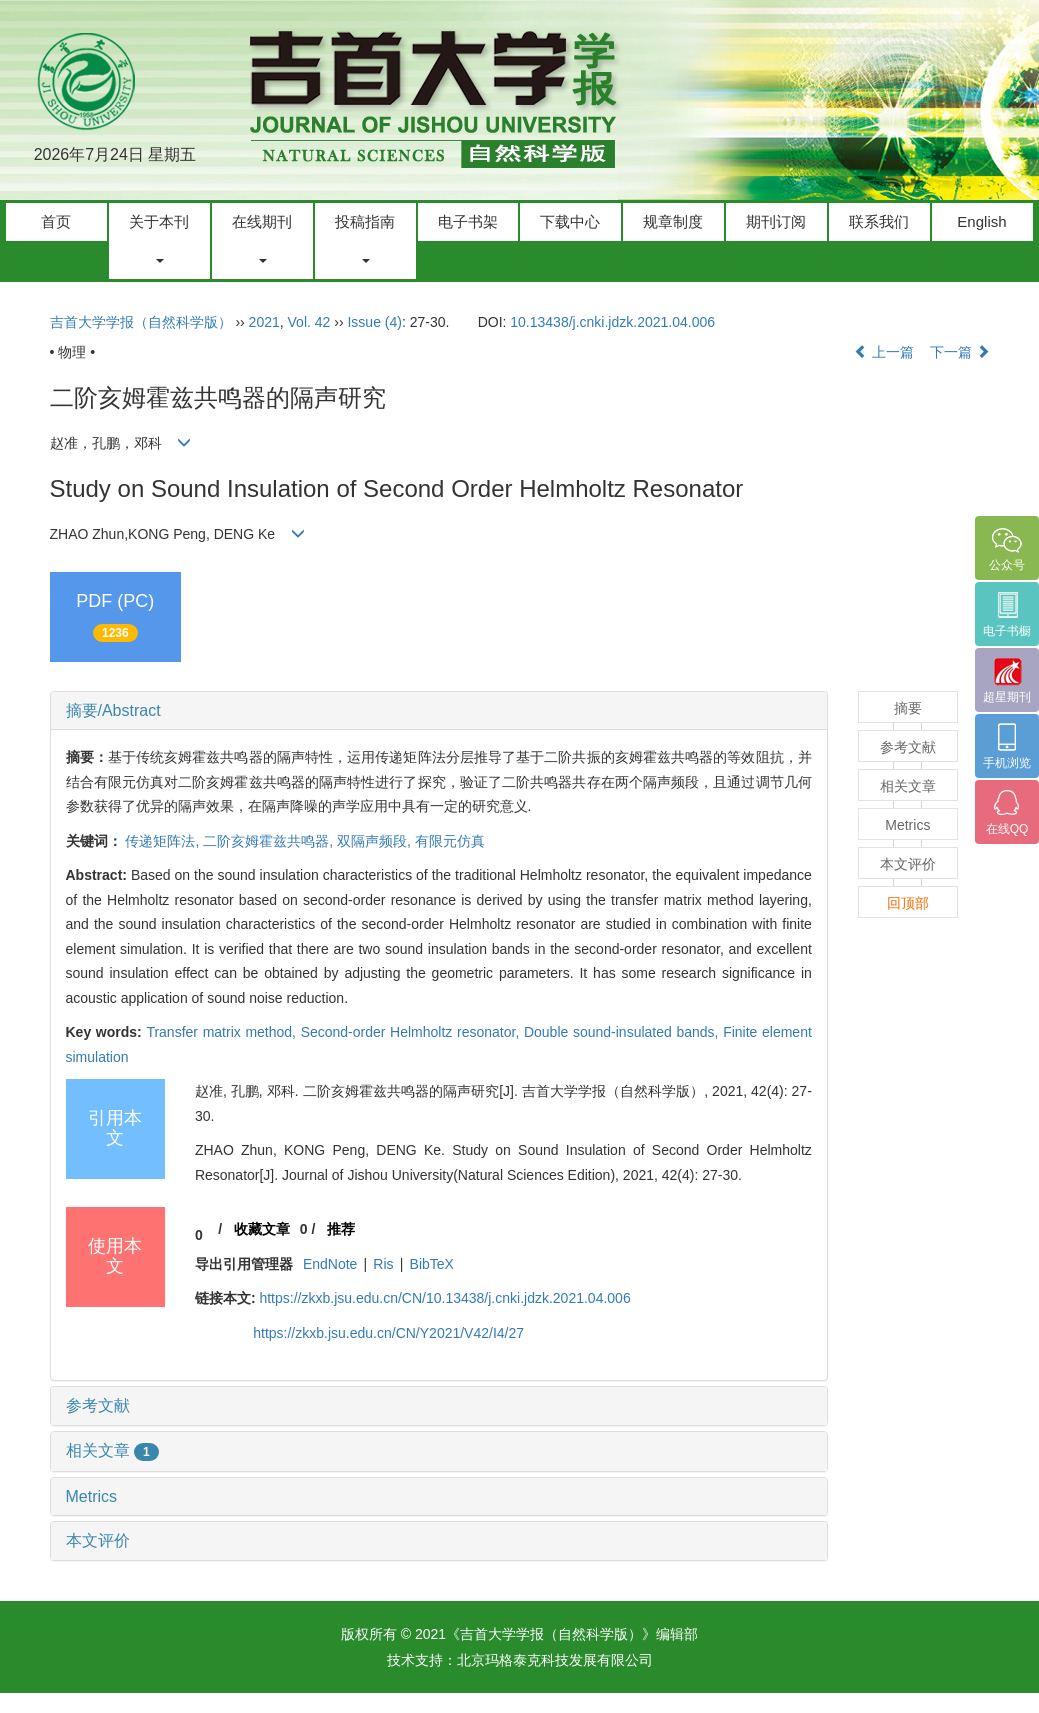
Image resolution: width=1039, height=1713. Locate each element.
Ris (383, 1264)
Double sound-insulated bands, (623, 1032)
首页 (56, 221)
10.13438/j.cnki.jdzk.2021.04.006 (612, 322)
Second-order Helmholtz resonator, (412, 1032)
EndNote (330, 1264)
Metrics (92, 1496)
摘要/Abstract (113, 710)
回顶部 (908, 903)
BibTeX (432, 1264)
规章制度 (673, 221)
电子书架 (468, 221)
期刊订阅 (776, 221)
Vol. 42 (309, 322)
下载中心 (570, 221)
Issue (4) (374, 322)
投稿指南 (365, 238)
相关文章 (112, 1450)
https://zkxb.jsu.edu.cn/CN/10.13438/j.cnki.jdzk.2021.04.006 (444, 1298)
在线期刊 (262, 238)
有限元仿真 (450, 841)
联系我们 (879, 221)
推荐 (341, 1229)
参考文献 (98, 1405)
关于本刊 (159, 238)
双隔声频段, (376, 841)
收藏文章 (262, 1229)
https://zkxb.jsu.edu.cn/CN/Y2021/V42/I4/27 (388, 1333)
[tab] (439, 711)
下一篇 (960, 352)
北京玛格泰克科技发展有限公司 (555, 1660)
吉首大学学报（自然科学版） (141, 322)
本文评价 (98, 1540)
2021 (264, 322)
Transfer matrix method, (223, 1032)
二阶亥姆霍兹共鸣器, (270, 841)
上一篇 (884, 352)
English (981, 221)
